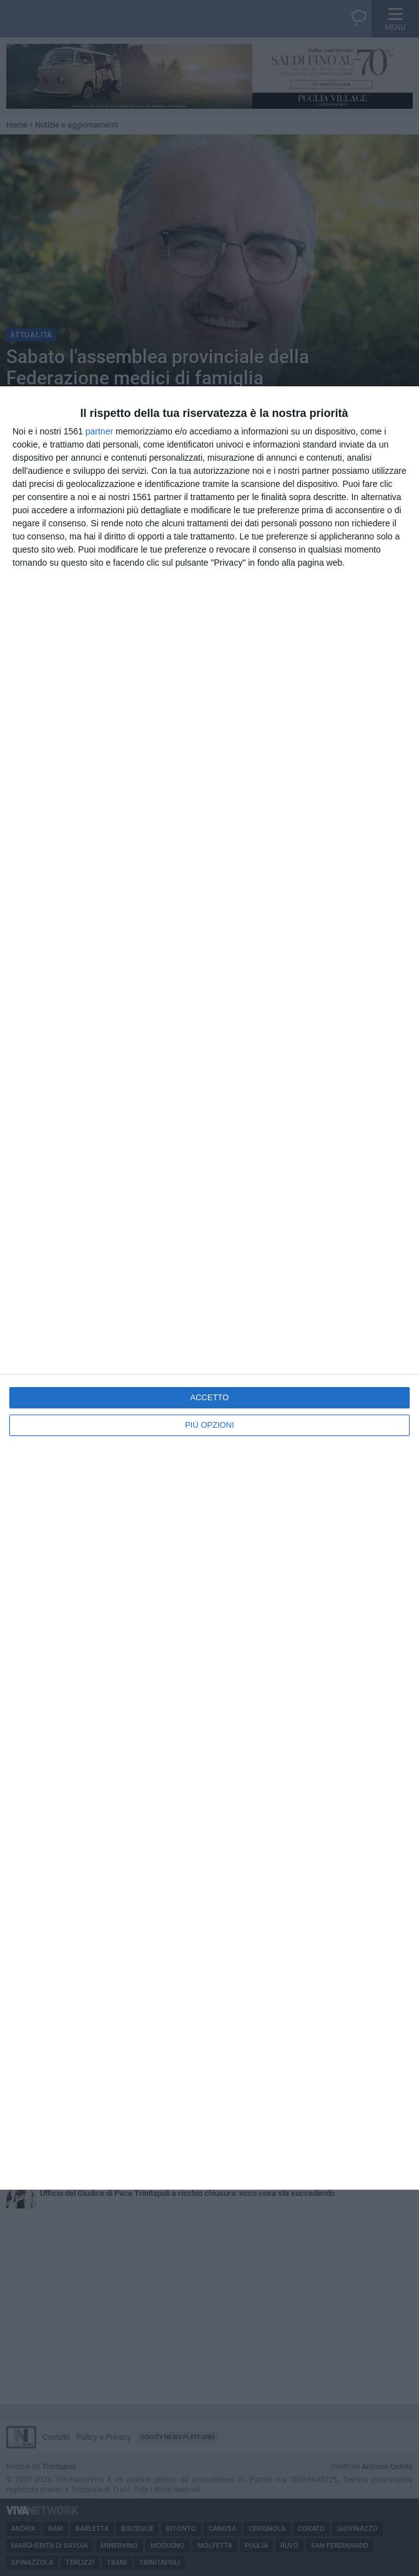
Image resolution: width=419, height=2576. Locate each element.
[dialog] (209, 1288)
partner (99, 431)
